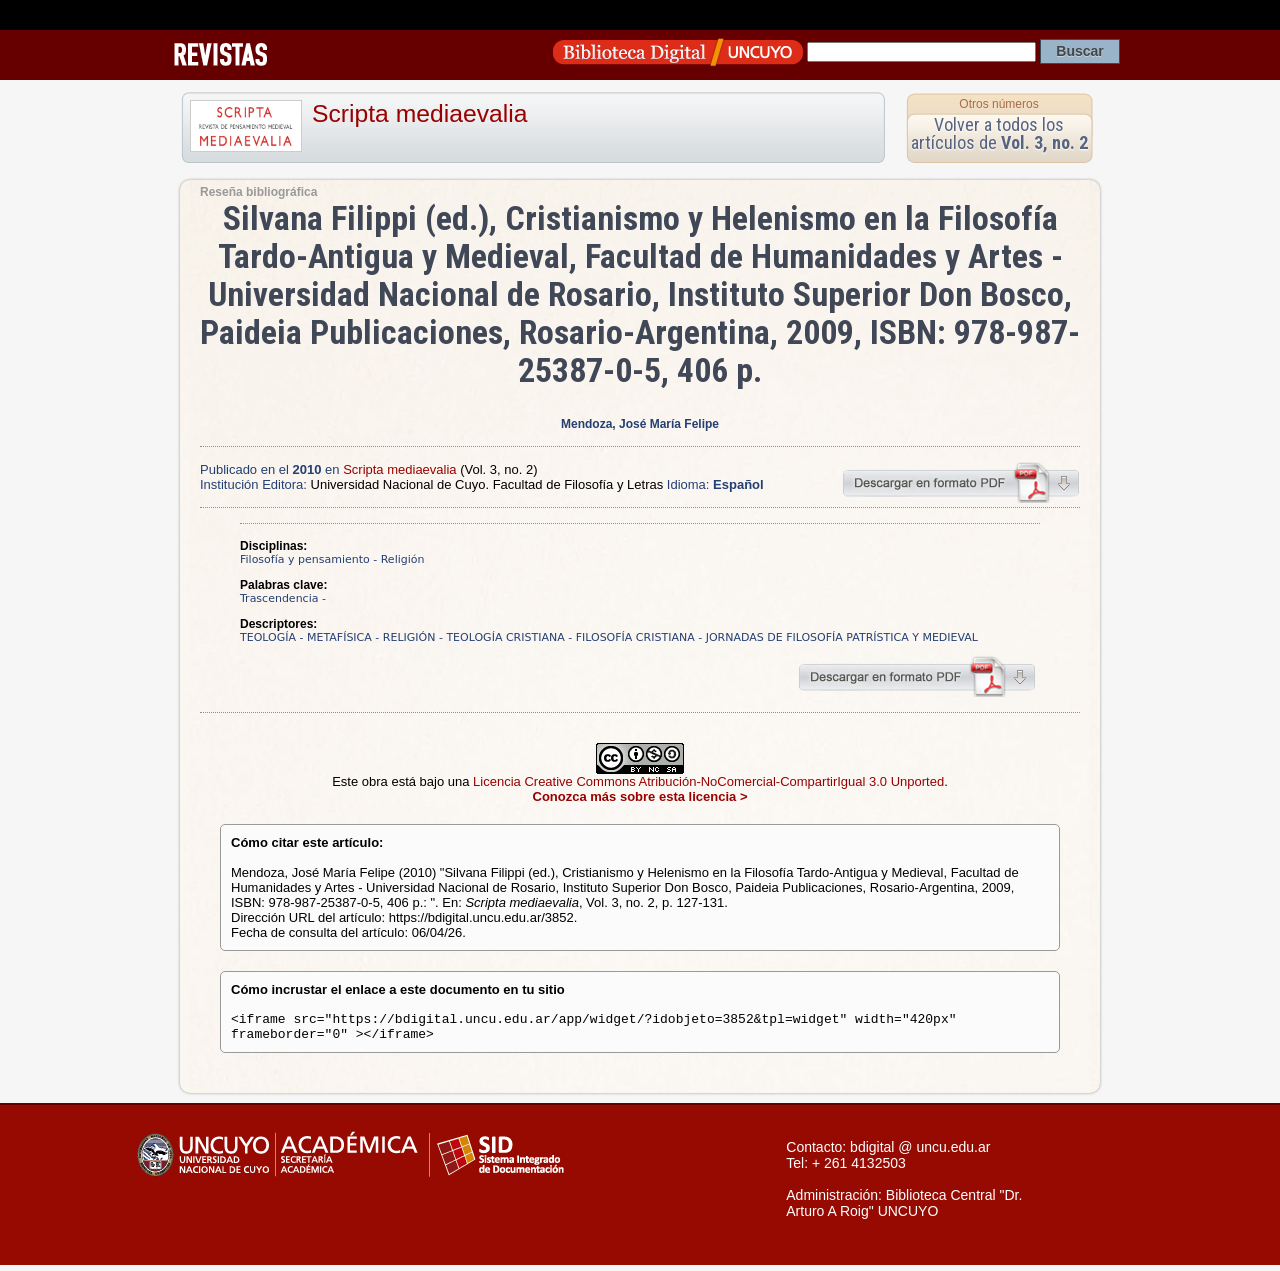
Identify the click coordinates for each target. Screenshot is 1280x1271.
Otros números (998, 104)
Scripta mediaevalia (419, 113)
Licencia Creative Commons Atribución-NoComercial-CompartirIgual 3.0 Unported (708, 781)
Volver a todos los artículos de (999, 133)
